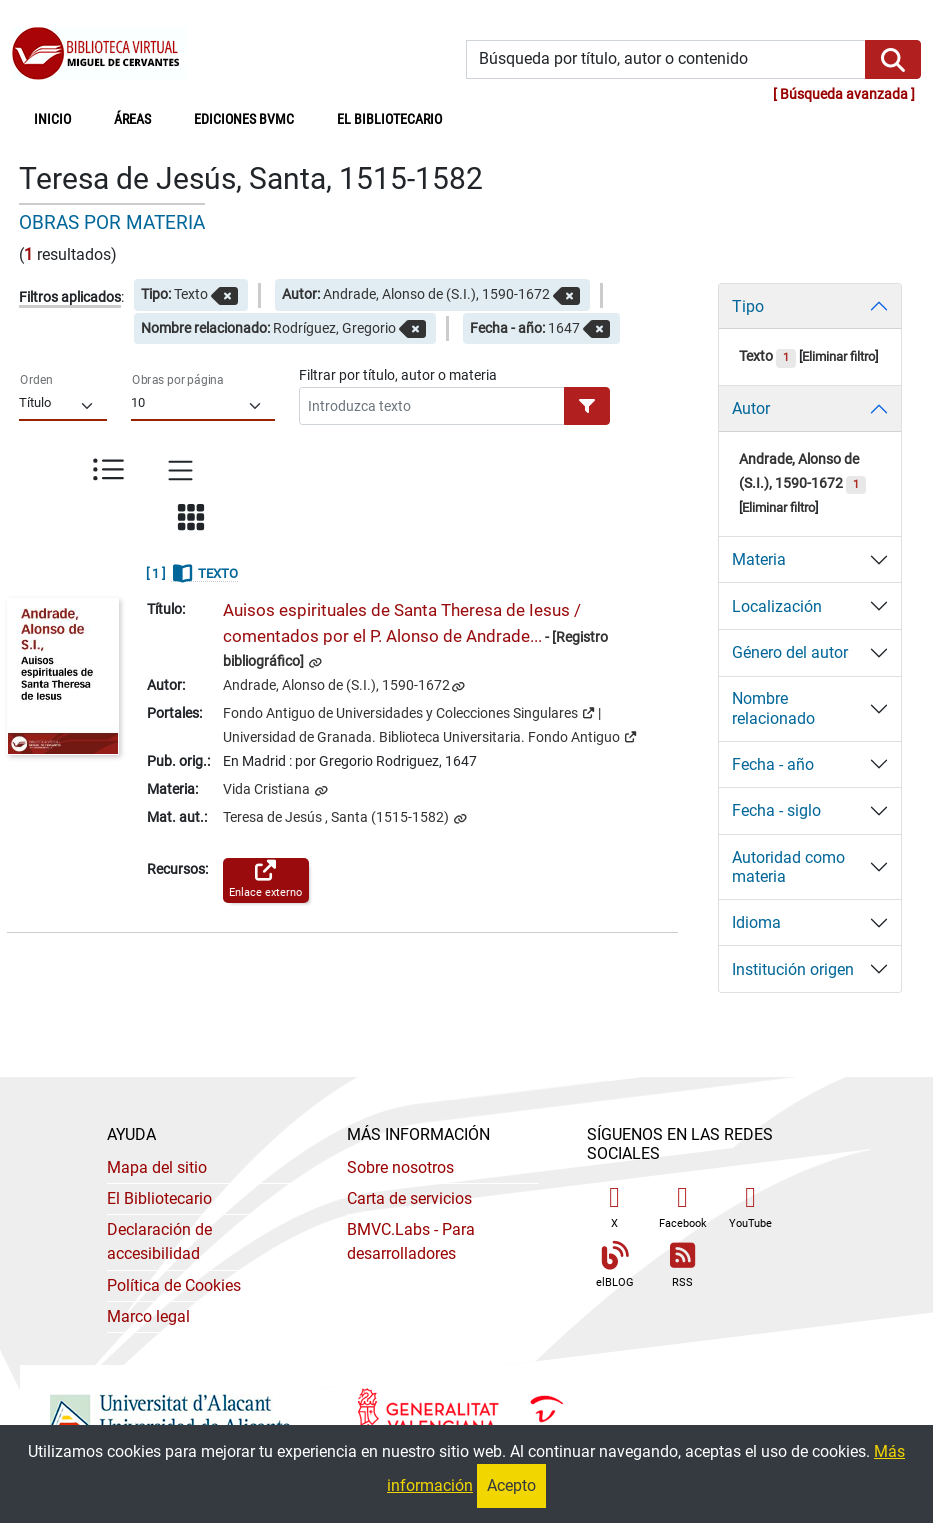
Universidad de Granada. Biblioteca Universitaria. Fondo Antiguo (430, 736)
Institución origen (793, 969)
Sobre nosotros (400, 1167)
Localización (777, 606)
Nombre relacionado (773, 708)
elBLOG (615, 1265)
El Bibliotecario (159, 1198)
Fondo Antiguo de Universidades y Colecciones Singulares (409, 712)
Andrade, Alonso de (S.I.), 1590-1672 (336, 685)
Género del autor (790, 652)
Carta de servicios (409, 1198)
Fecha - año (773, 764)
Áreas (132, 119)
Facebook (683, 1206)
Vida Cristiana (268, 789)
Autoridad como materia (788, 867)
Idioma (756, 922)
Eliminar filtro (838, 356)
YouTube (750, 1206)
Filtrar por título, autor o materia (398, 375)
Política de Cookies (174, 1285)
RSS (683, 1265)
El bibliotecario (389, 119)
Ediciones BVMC (244, 119)
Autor (751, 408)
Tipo (748, 306)
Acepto (511, 1485)
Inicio (63, 118)
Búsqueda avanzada (844, 94)
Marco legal (148, 1316)
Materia (759, 559)
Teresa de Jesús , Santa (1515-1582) (337, 817)
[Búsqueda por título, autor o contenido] (666, 59)
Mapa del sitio (157, 1167)
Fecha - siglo (776, 810)
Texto (767, 356)
